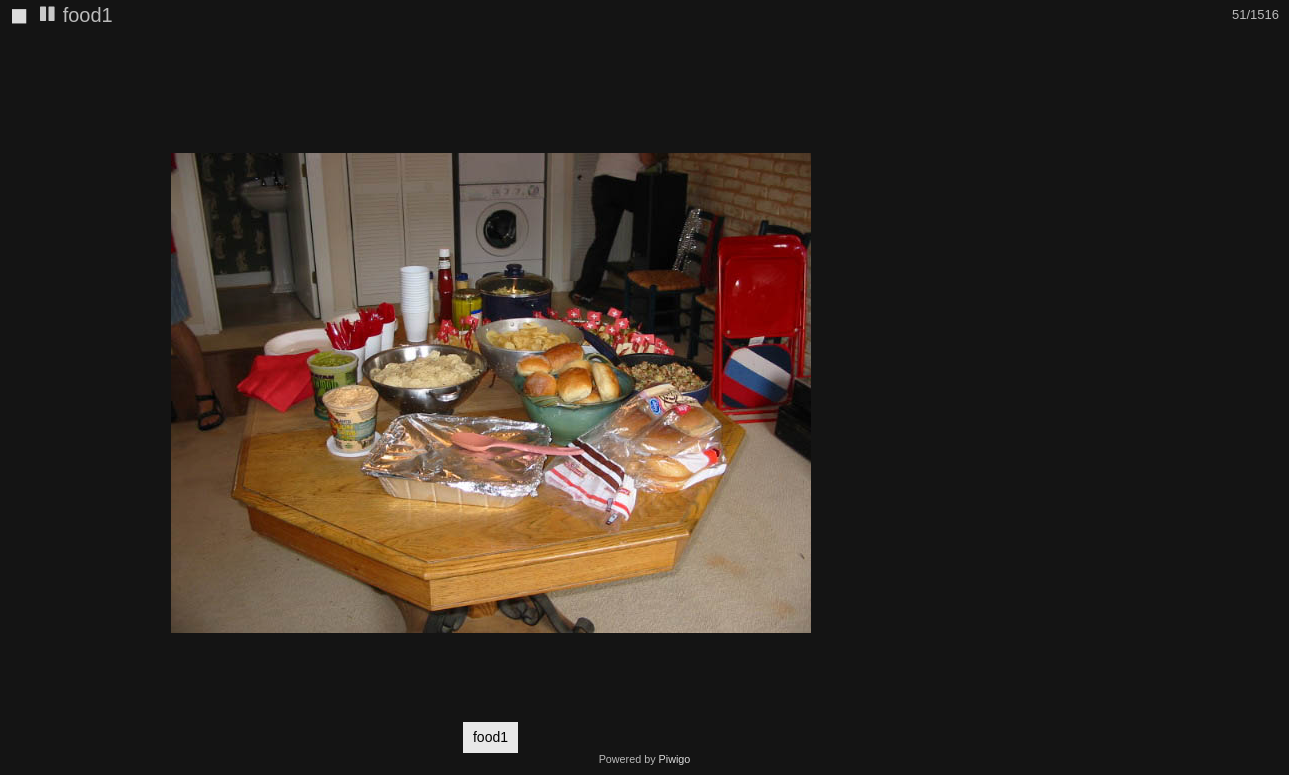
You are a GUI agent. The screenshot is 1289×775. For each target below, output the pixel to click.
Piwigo (675, 759)
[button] (963, 51)
